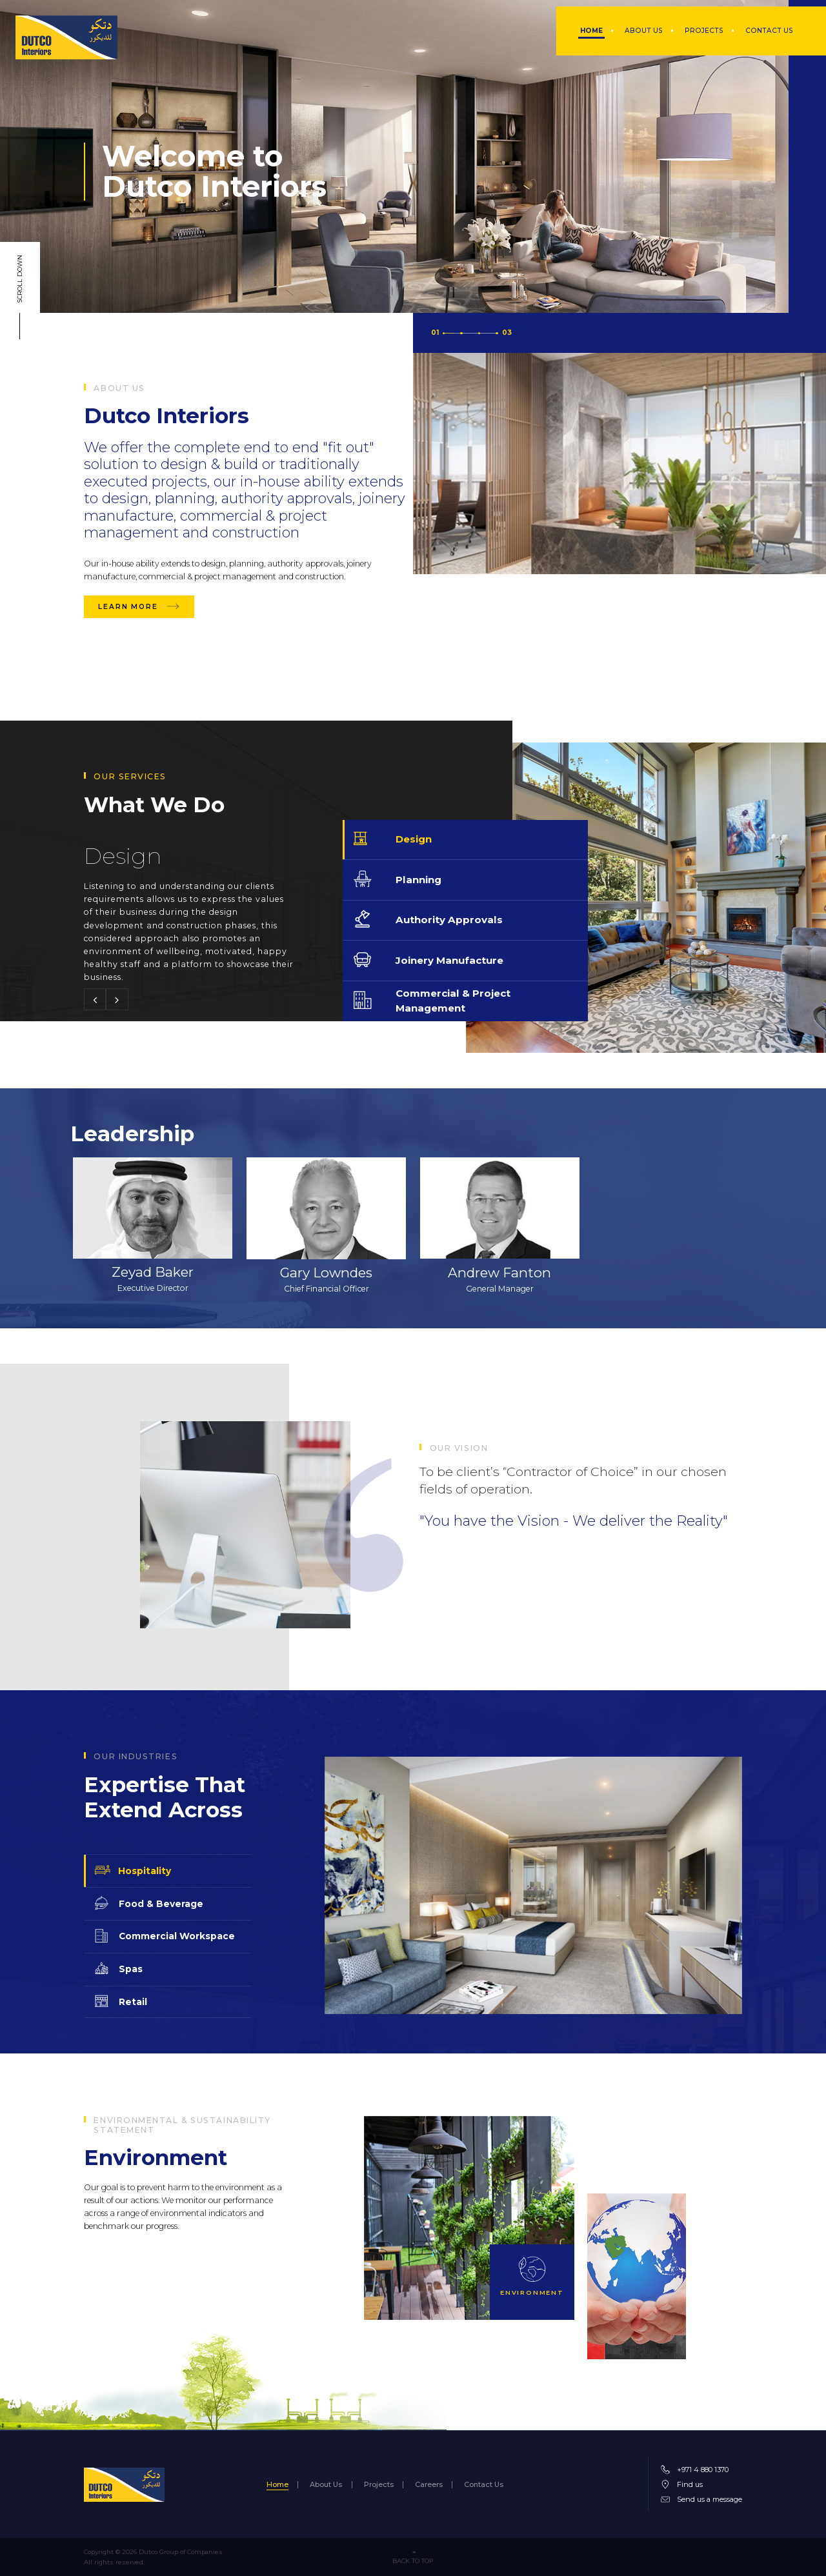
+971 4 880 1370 (703, 2469)
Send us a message (709, 2499)
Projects (379, 2484)
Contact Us (483, 2484)
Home (277, 2484)
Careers (429, 2484)
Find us (690, 2484)
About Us (326, 2484)
